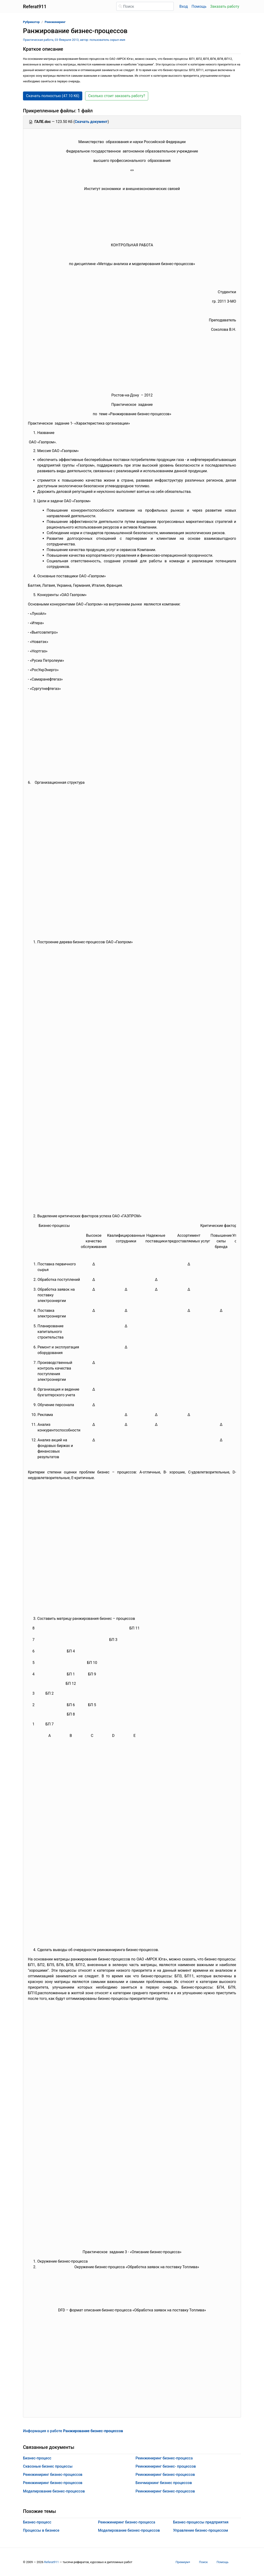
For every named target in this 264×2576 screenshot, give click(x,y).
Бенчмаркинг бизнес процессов (164, 2483)
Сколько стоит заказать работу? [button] (116, 96)
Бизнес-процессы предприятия (200, 2522)
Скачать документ (91, 121)
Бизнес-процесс (37, 2458)
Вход (183, 6)
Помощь (199, 6)
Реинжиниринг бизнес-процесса (164, 2458)
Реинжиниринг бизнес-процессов (52, 2474)
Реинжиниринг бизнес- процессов (166, 2466)
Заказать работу (224, 6)
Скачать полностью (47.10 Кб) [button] (52, 96)
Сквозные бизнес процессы (47, 2466)
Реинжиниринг (55, 22)
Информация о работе (73, 2431)
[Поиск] (145, 6)
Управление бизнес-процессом (200, 2530)
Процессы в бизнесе (41, 2530)
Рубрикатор (31, 22)
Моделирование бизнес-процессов (54, 2491)
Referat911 (51, 2562)
